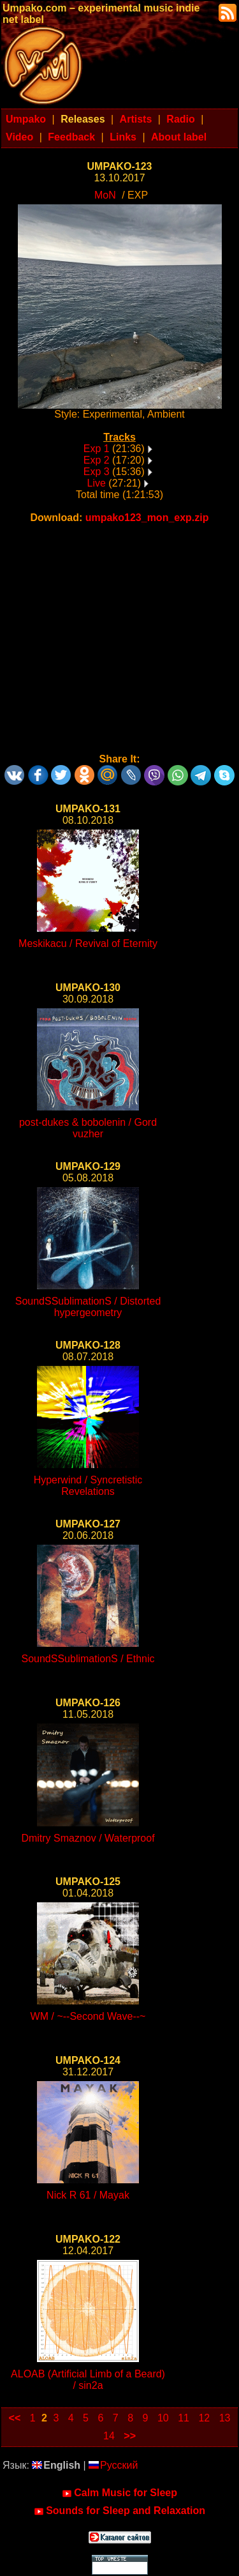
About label (178, 137)
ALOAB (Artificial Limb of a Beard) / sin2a (88, 2379)
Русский (113, 2465)
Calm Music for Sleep (119, 2493)
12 (204, 2418)
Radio (180, 119)
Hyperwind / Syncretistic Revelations (88, 1485)
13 (225, 2418)
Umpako (26, 119)
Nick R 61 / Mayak (88, 2195)
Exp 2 (96, 460)
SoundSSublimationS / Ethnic (87, 1658)
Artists (136, 119)
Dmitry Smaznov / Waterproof (87, 1838)
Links (123, 137)
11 (183, 2418)
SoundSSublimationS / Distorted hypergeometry (88, 1307)
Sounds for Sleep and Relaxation (119, 2511)
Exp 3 (96, 471)
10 (163, 2418)
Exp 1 (96, 448)
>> (130, 2435)
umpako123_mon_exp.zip (147, 517)
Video (19, 137)
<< (15, 2418)
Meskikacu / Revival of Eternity (87, 943)
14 (109, 2435)
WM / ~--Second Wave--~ (88, 2016)
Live (96, 483)
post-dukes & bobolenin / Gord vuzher (88, 1128)
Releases (83, 119)
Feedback (71, 137)
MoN (105, 195)
